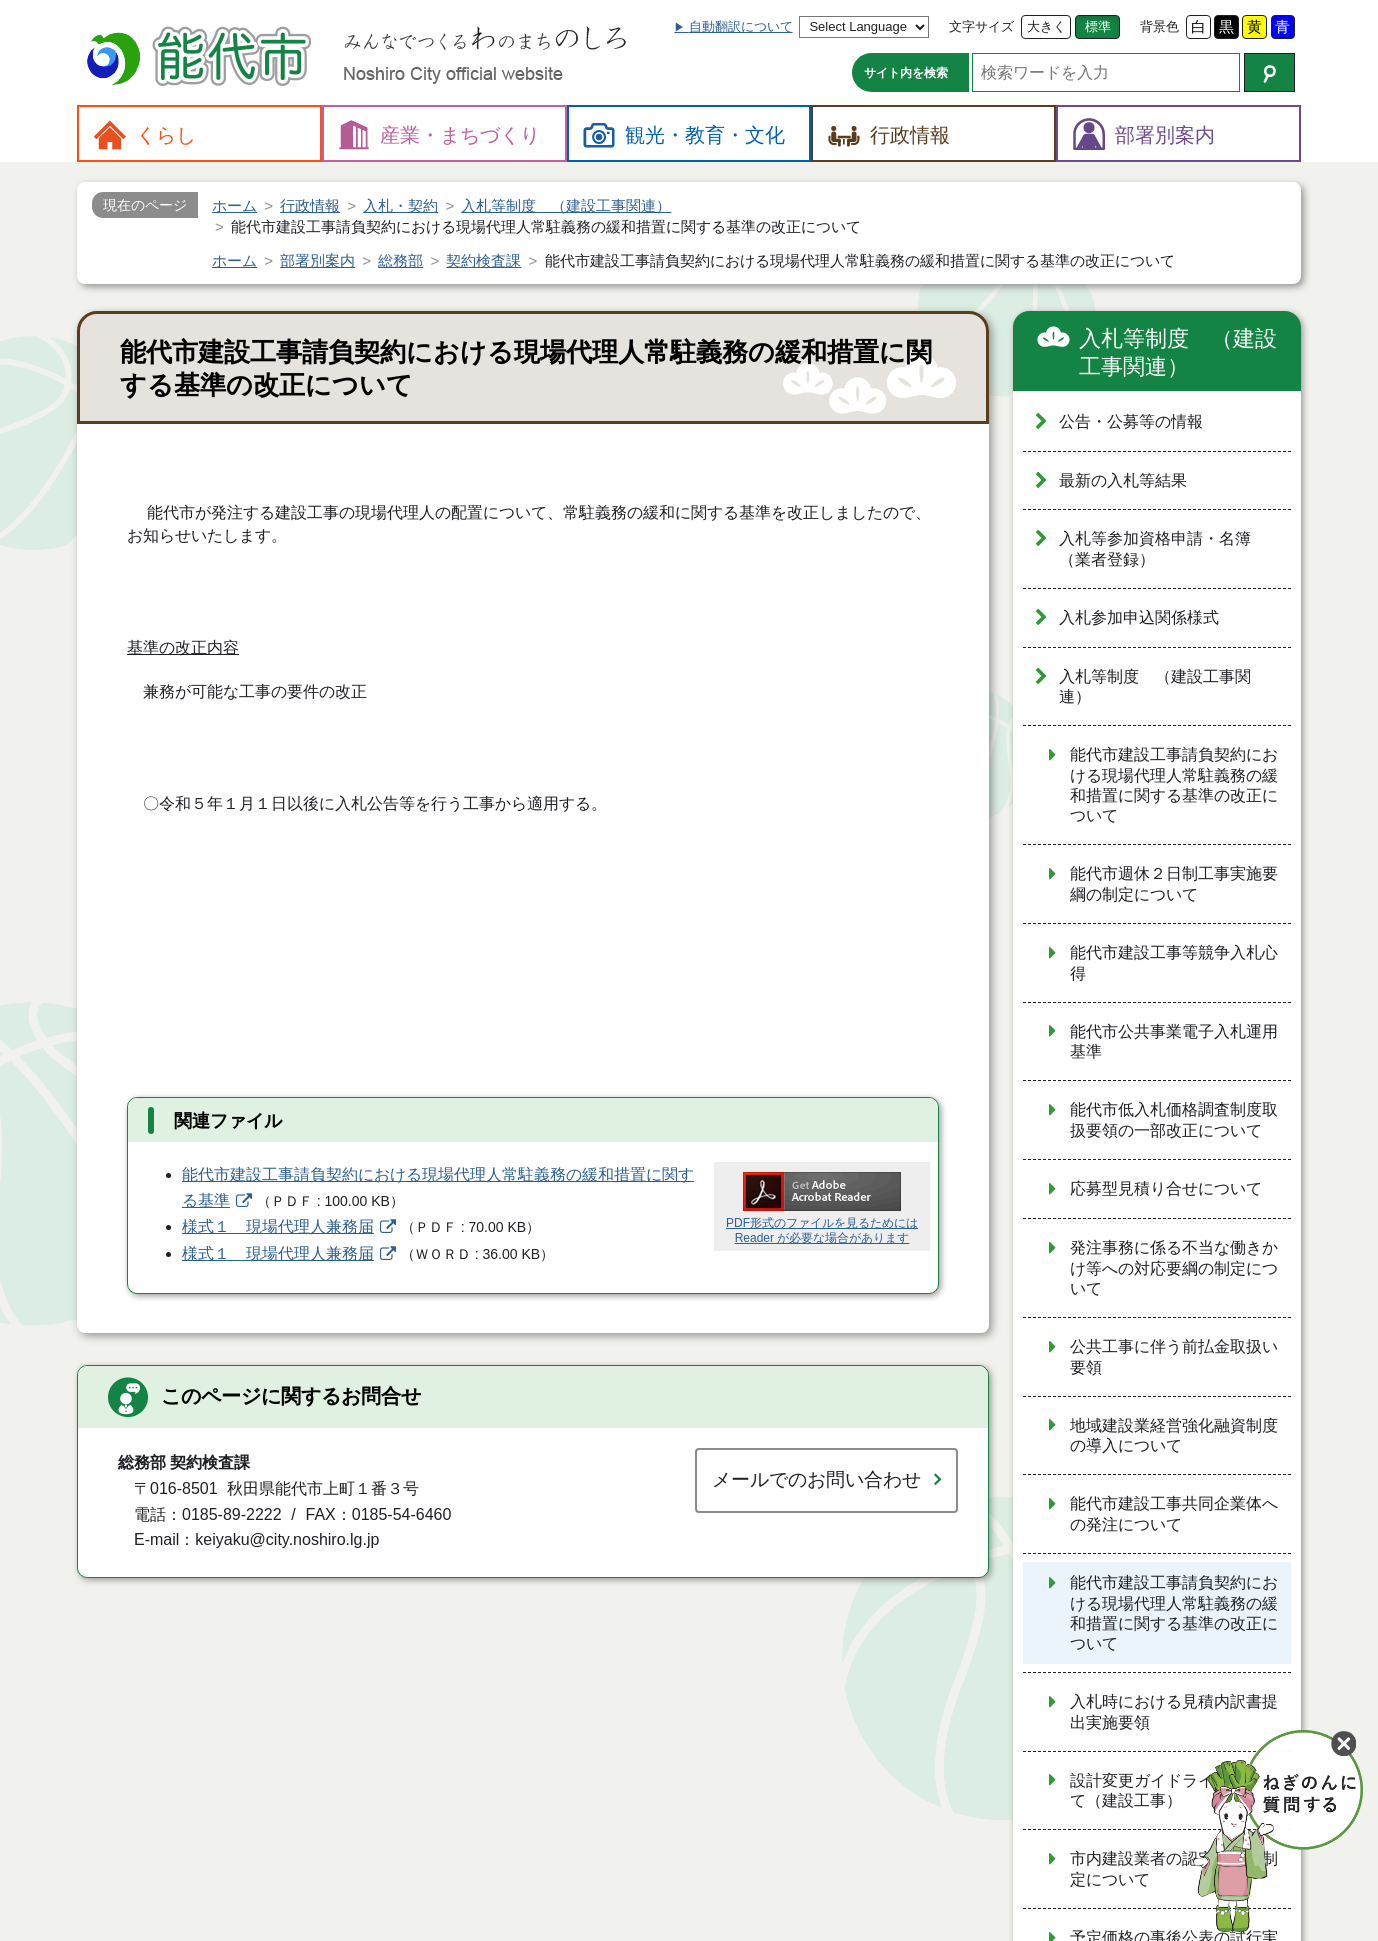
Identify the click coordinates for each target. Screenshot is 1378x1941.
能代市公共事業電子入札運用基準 (1174, 1042)
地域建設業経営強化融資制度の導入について (1174, 1436)
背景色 (1159, 26)
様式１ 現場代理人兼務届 (278, 1226)
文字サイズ (981, 26)
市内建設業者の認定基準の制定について (1174, 1869)
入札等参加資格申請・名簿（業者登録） (1155, 549)
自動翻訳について (741, 26)
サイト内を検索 (906, 73)
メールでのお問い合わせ (816, 1479)
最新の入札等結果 (1123, 480)
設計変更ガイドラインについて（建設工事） (1174, 1791)
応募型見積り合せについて (1166, 1188)
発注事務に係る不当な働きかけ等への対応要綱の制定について (1174, 1268)
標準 (1098, 26)
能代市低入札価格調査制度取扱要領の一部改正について (1174, 1120)
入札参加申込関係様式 (1139, 617)
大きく (1046, 26)
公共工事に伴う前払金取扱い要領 (1174, 1357)
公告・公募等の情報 (1131, 421)
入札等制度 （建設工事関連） (1178, 352)
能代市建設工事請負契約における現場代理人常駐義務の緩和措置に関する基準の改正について (1174, 785)
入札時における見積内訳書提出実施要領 (1174, 1712)
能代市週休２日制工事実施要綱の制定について (1174, 884)
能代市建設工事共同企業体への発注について (1174, 1514)
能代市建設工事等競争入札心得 (1174, 963)
